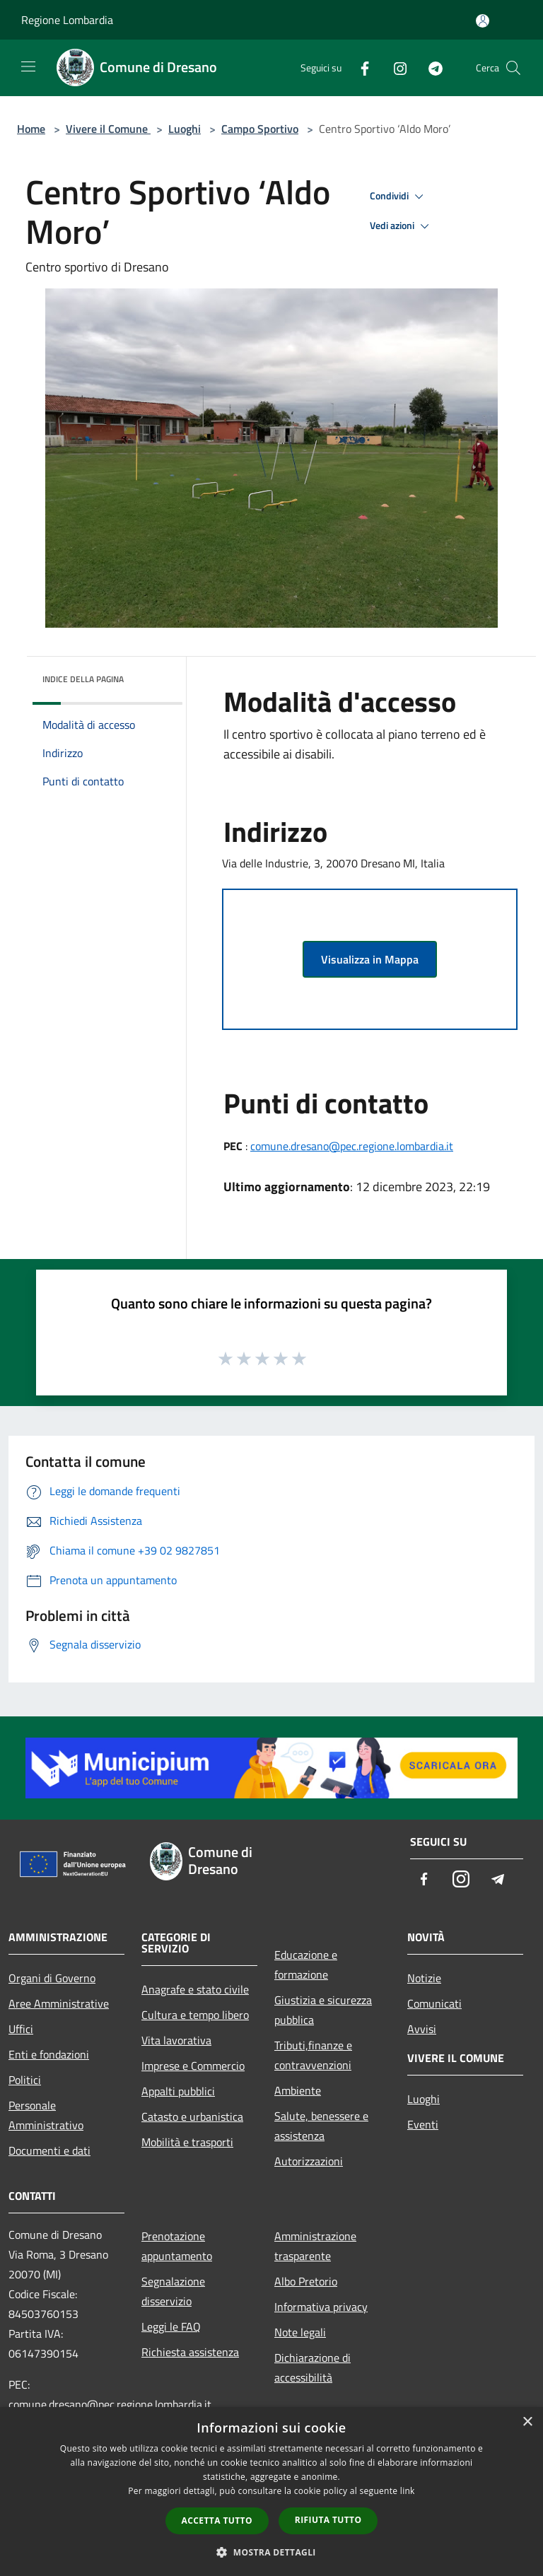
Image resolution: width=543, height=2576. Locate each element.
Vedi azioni (401, 226)
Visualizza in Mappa (370, 959)
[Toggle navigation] (28, 66)
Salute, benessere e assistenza (321, 2125)
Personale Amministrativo (45, 2115)
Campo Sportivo (259, 128)
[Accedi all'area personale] (482, 20)
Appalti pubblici (178, 2091)
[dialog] (271, 2491)
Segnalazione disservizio (173, 2291)
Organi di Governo (51, 1977)
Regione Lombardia (67, 19)
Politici (24, 2079)
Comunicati (434, 2003)
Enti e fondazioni (48, 2054)
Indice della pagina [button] (83, 679)
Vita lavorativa (176, 2040)
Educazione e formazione (305, 1964)
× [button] (527, 2422)
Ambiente (297, 2090)
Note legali (300, 2332)
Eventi (422, 2124)
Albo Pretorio (305, 2281)
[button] (271, 2552)
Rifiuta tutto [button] (328, 2520)
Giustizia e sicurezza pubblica (323, 2009)
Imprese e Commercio (193, 2065)
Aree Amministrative (58, 2003)
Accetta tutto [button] (217, 2520)
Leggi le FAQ (171, 2326)
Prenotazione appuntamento (176, 2245)
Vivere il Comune (108, 128)
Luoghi (184, 128)
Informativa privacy (321, 2306)
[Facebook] (359, 67)
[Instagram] (394, 67)
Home (31, 128)
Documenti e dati (49, 2150)
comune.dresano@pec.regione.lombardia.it (351, 1145)
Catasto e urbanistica (192, 2116)
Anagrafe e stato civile (195, 1989)
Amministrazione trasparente (315, 2245)
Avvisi (421, 2028)
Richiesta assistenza (190, 2351)
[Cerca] (513, 67)
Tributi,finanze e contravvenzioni (313, 2055)
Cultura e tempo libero (195, 2014)
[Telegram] (430, 67)
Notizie (424, 1977)
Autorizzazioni (308, 2161)
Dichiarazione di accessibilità (312, 2367)
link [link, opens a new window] (407, 2491)
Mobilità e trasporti (187, 2141)
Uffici (20, 2028)
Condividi (399, 196)
